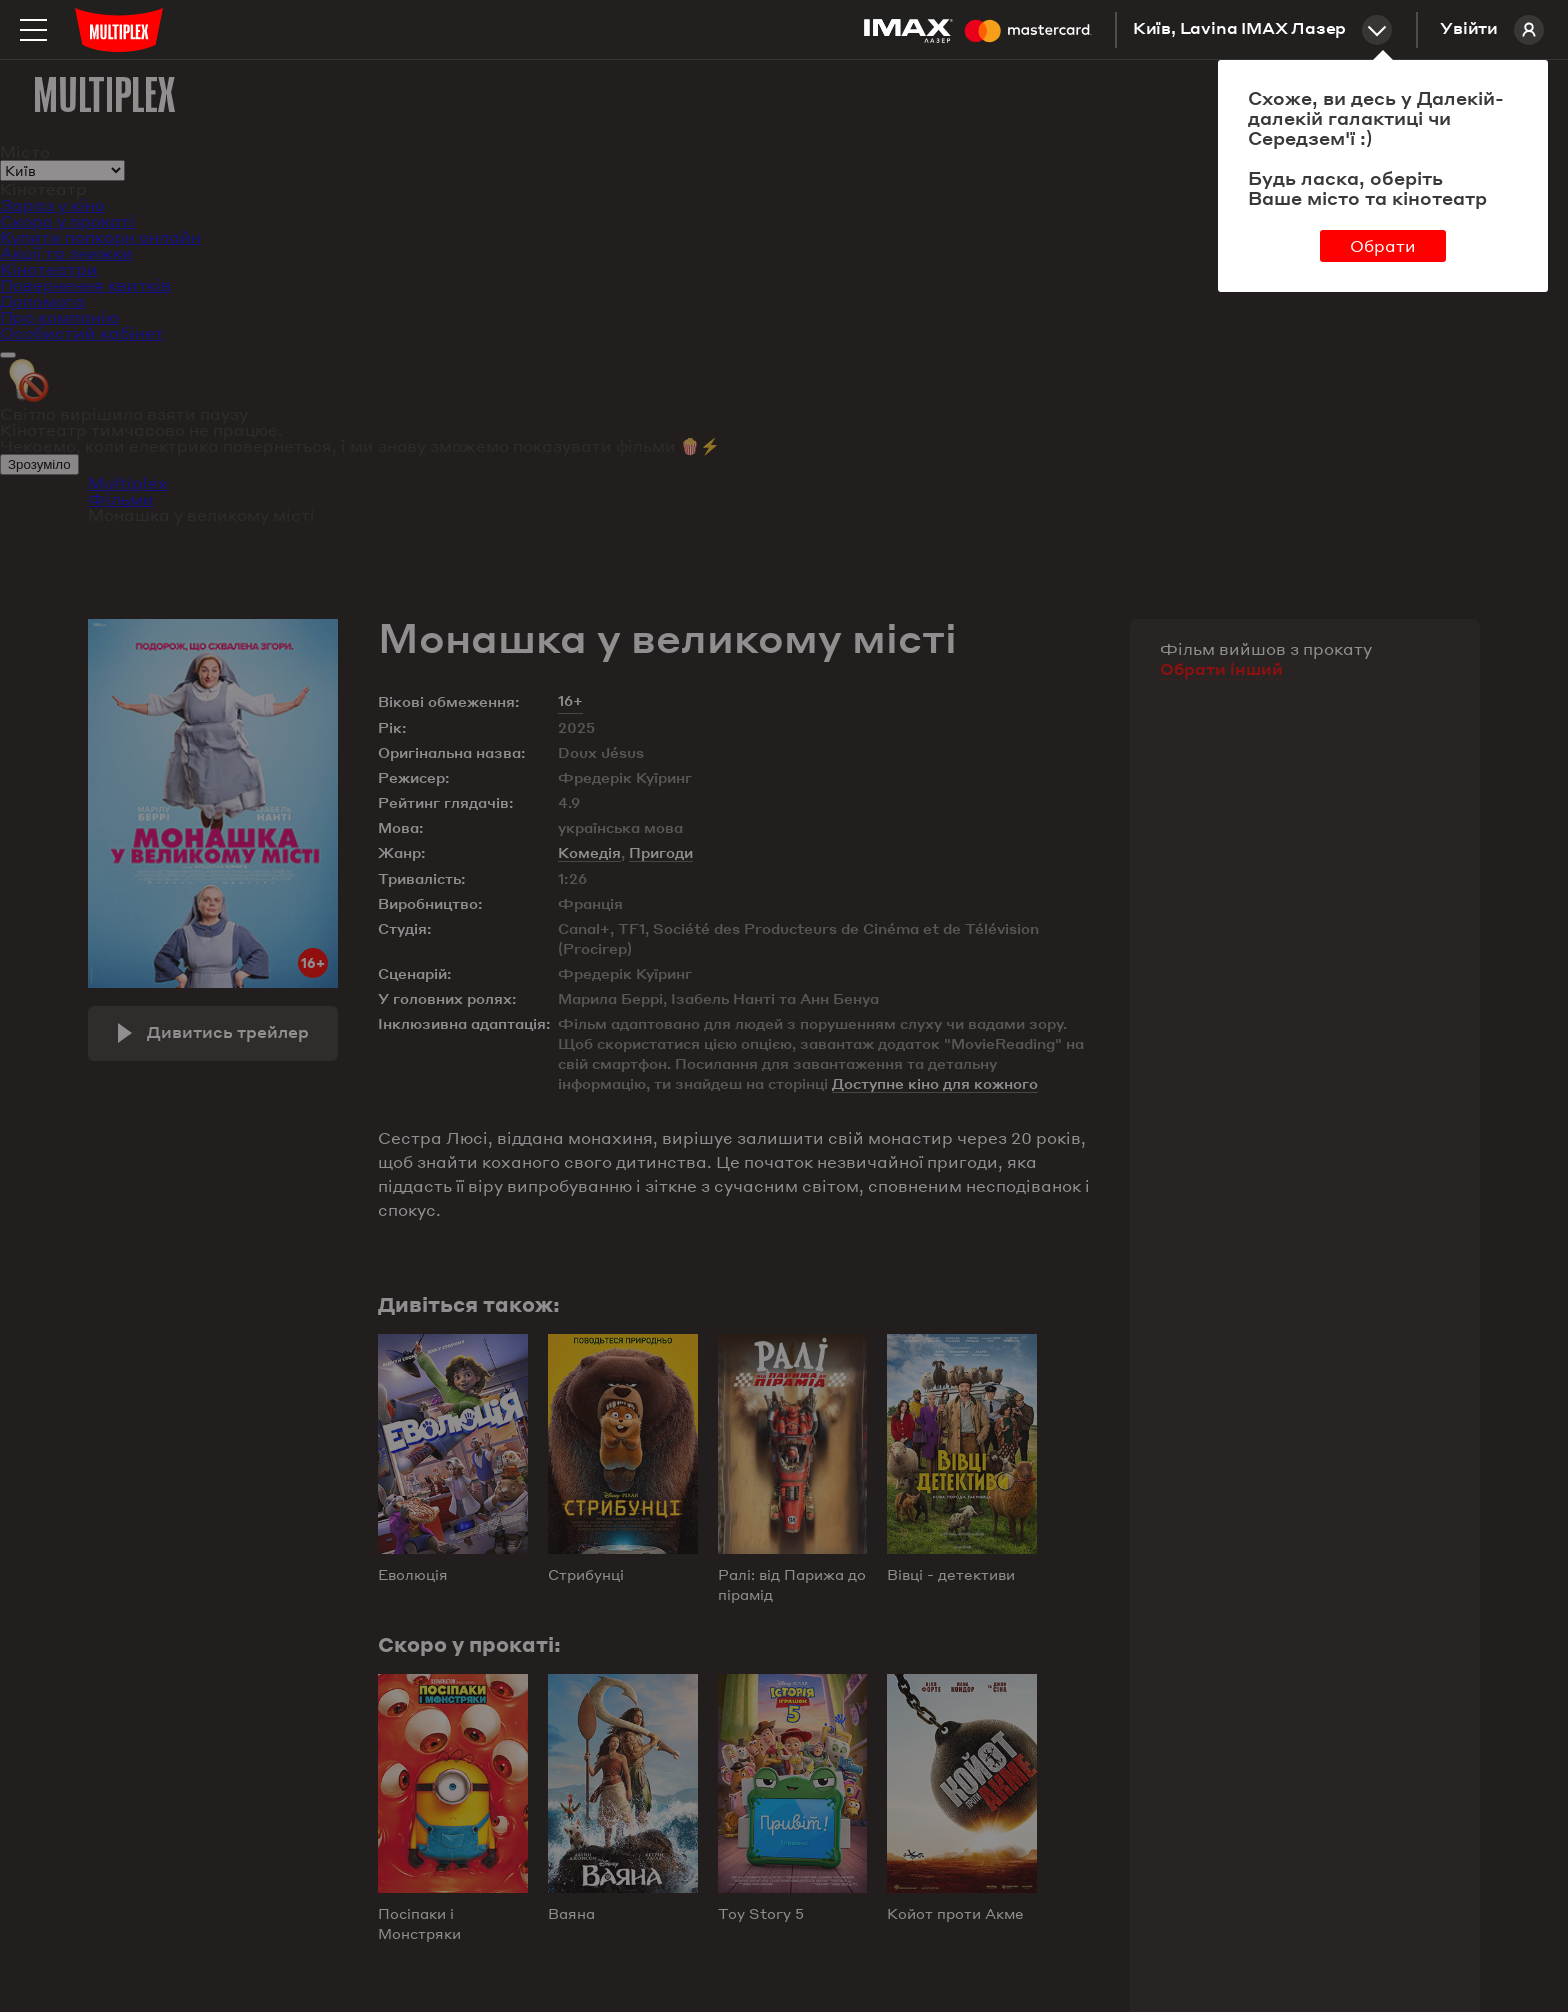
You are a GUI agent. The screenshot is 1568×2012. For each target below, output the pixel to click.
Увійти (1492, 30)
